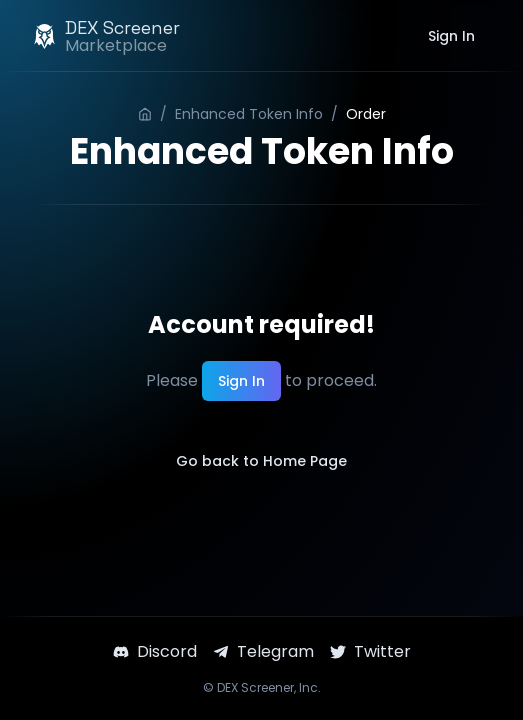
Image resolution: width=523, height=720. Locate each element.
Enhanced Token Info (249, 114)
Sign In (451, 36)
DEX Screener (255, 687)
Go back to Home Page (261, 461)
